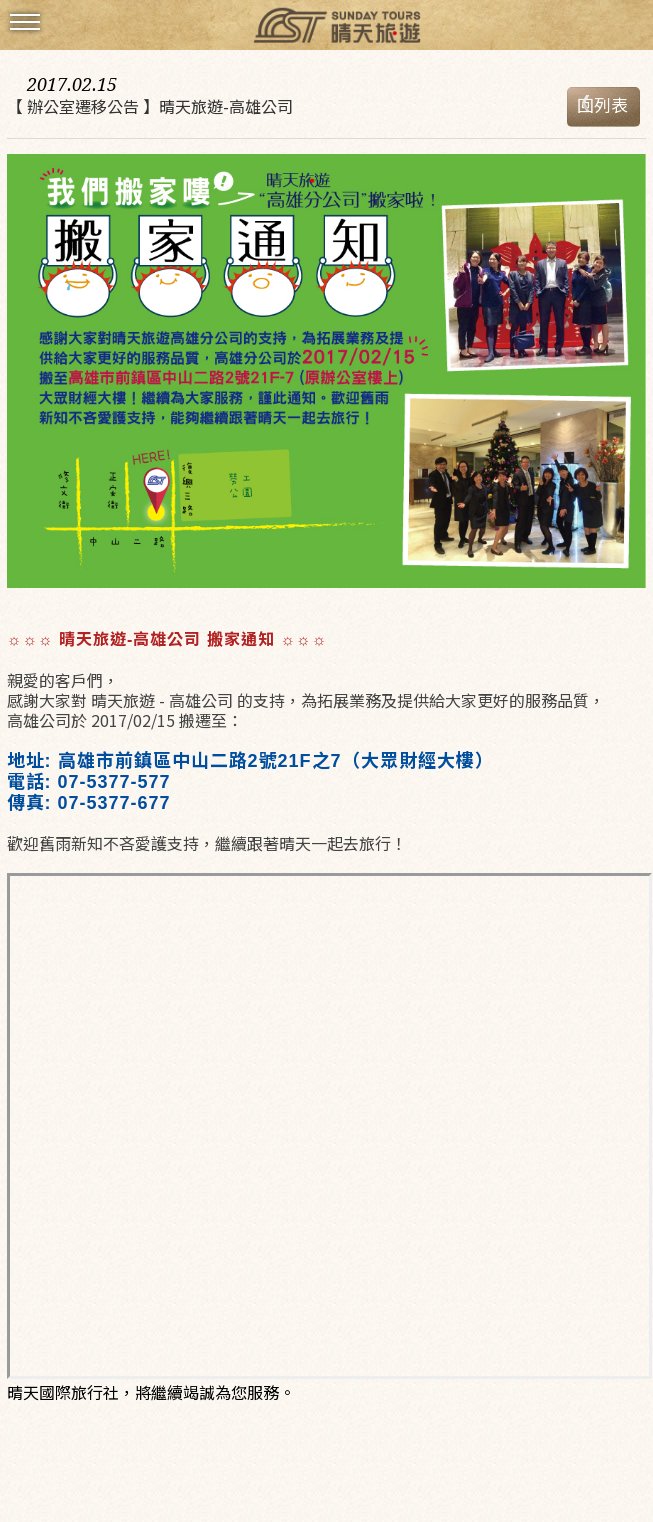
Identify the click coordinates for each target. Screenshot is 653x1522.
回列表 (602, 104)
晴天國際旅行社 (327, 27)
